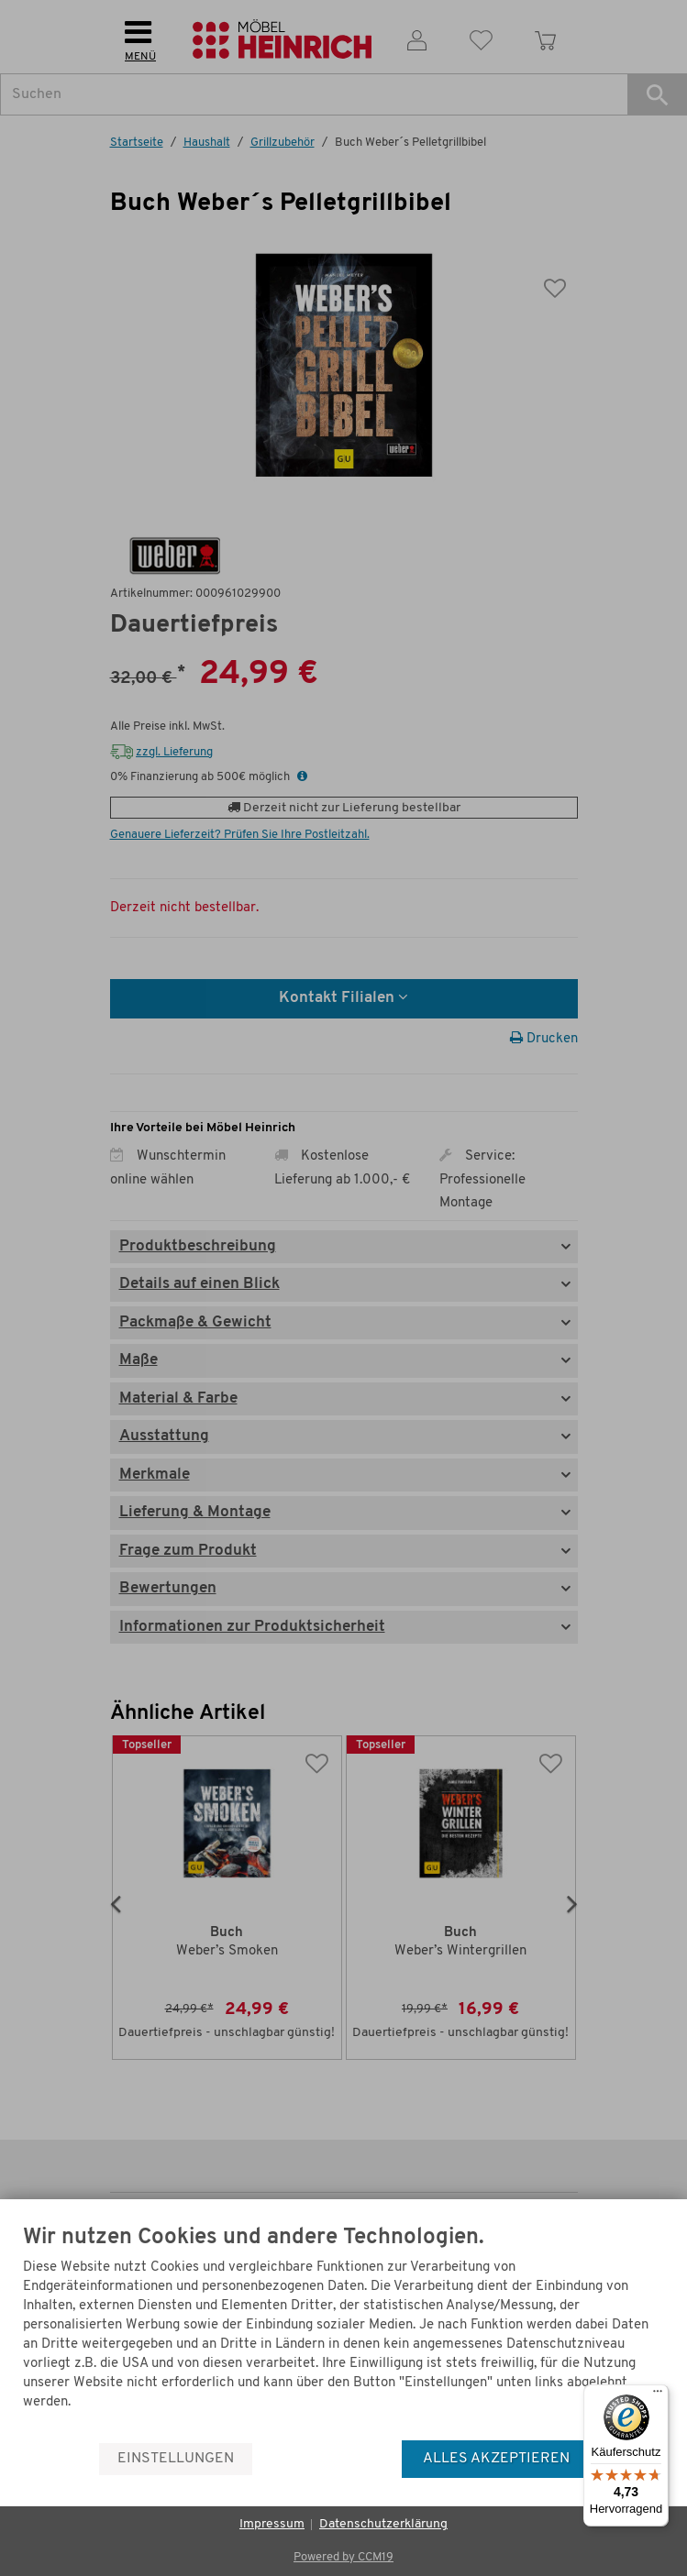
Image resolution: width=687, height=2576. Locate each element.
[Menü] (658, 2395)
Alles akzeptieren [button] (496, 2458)
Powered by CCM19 (343, 2557)
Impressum (272, 2524)
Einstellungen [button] (175, 2458)
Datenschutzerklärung (383, 2524)
